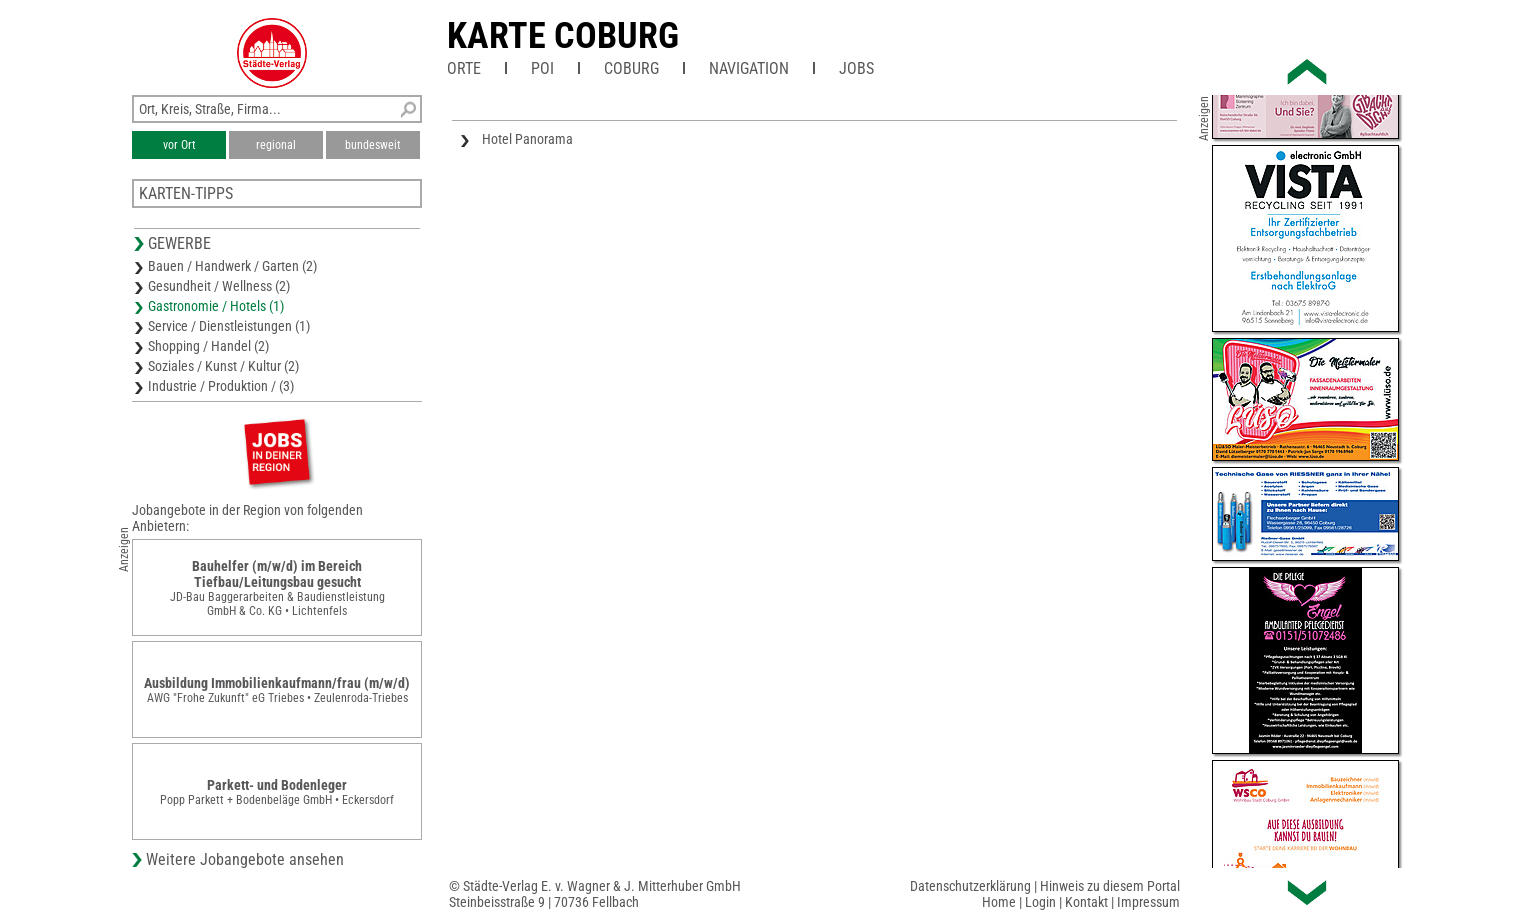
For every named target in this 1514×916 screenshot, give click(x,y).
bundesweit (373, 145)
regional (276, 145)
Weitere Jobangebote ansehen (245, 859)
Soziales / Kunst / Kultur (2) (223, 366)
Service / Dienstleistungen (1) (229, 326)
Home (999, 902)
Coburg (631, 68)
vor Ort (179, 145)
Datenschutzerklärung (970, 886)
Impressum (1148, 902)
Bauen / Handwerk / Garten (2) (232, 266)
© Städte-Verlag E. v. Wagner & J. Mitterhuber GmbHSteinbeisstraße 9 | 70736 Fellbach (595, 894)
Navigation (749, 68)
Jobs (856, 68)
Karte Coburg (563, 36)
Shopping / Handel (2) (208, 346)
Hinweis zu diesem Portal (1110, 886)
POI (542, 68)
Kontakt (1086, 902)
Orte (464, 68)
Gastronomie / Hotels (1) (216, 306)
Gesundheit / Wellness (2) (219, 286)
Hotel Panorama (527, 139)
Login (1040, 902)
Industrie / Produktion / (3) (221, 386)
